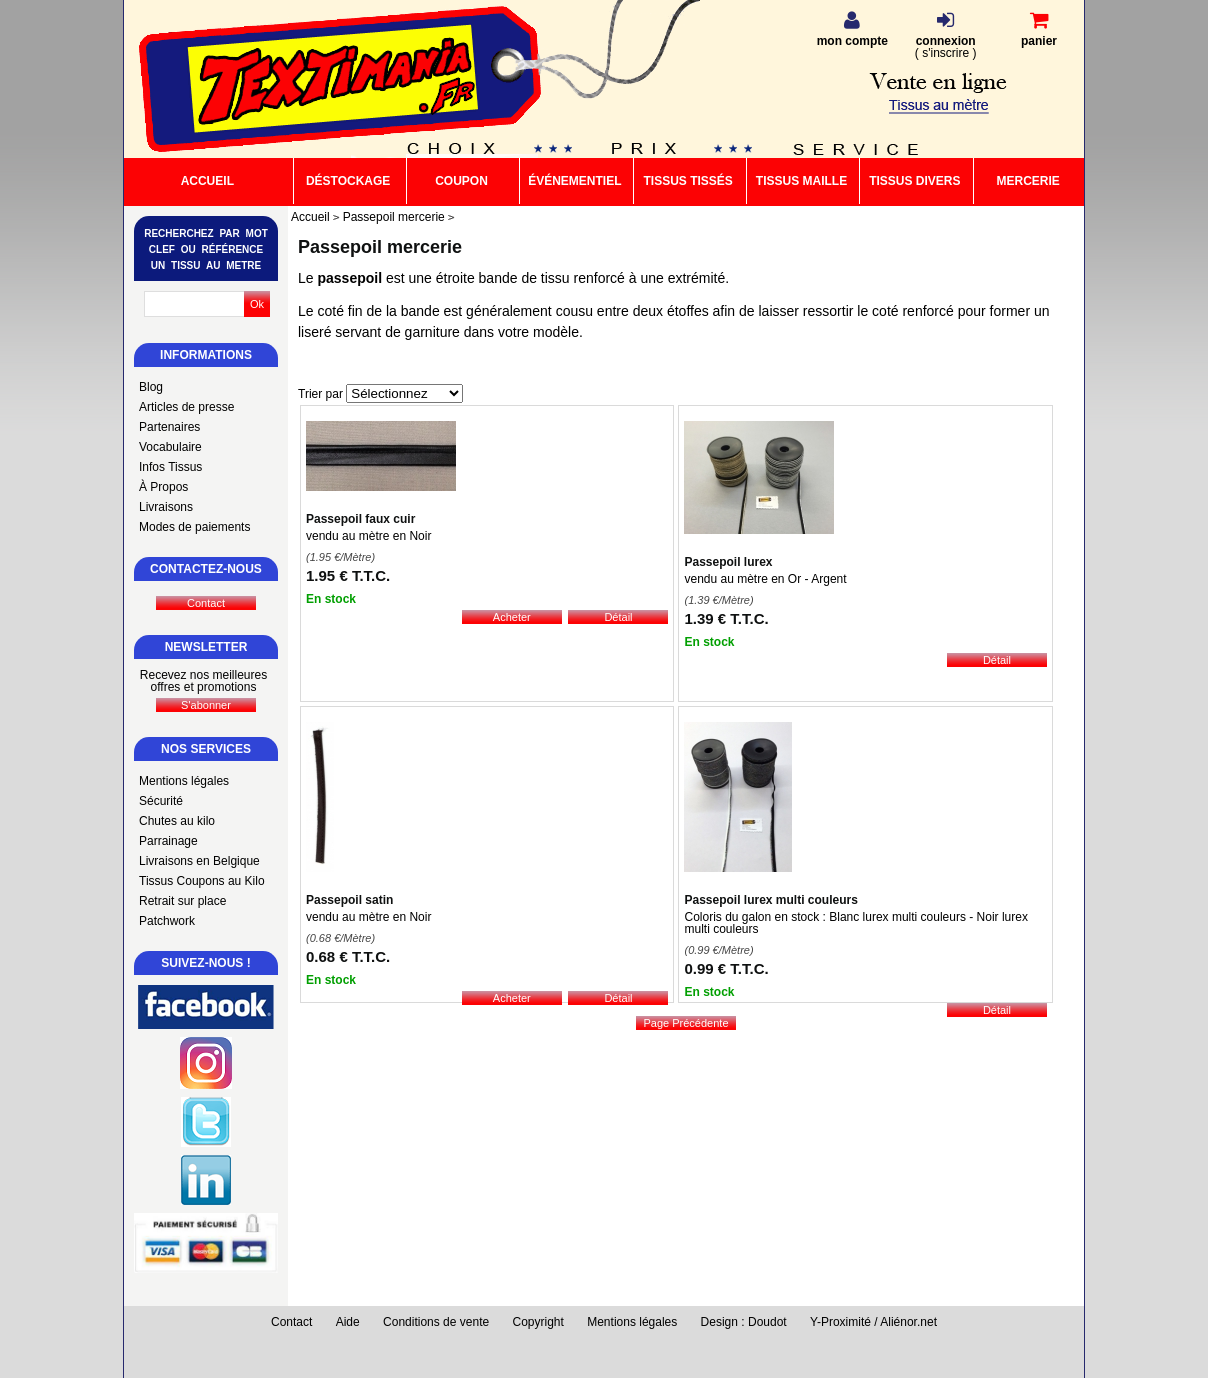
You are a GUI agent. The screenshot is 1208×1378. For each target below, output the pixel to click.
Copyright (538, 1322)
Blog (151, 387)
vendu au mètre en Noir (368, 536)
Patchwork (167, 921)
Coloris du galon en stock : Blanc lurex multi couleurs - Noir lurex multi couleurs (855, 923)
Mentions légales (184, 781)
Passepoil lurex (728, 562)
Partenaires (169, 427)
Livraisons (166, 507)
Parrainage (168, 841)
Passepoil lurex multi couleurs (770, 900)
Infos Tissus (170, 467)
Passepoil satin (349, 900)
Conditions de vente (436, 1322)
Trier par (320, 394)
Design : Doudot (744, 1322)
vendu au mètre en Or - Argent (765, 579)
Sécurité (161, 801)
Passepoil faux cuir (360, 519)
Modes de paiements (194, 527)
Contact (291, 1322)
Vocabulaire (170, 447)
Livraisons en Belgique (199, 861)
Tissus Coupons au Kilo (202, 881)
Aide (348, 1322)
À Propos (163, 487)
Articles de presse (186, 407)
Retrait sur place (182, 901)
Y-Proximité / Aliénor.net (873, 1322)
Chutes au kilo (177, 821)
